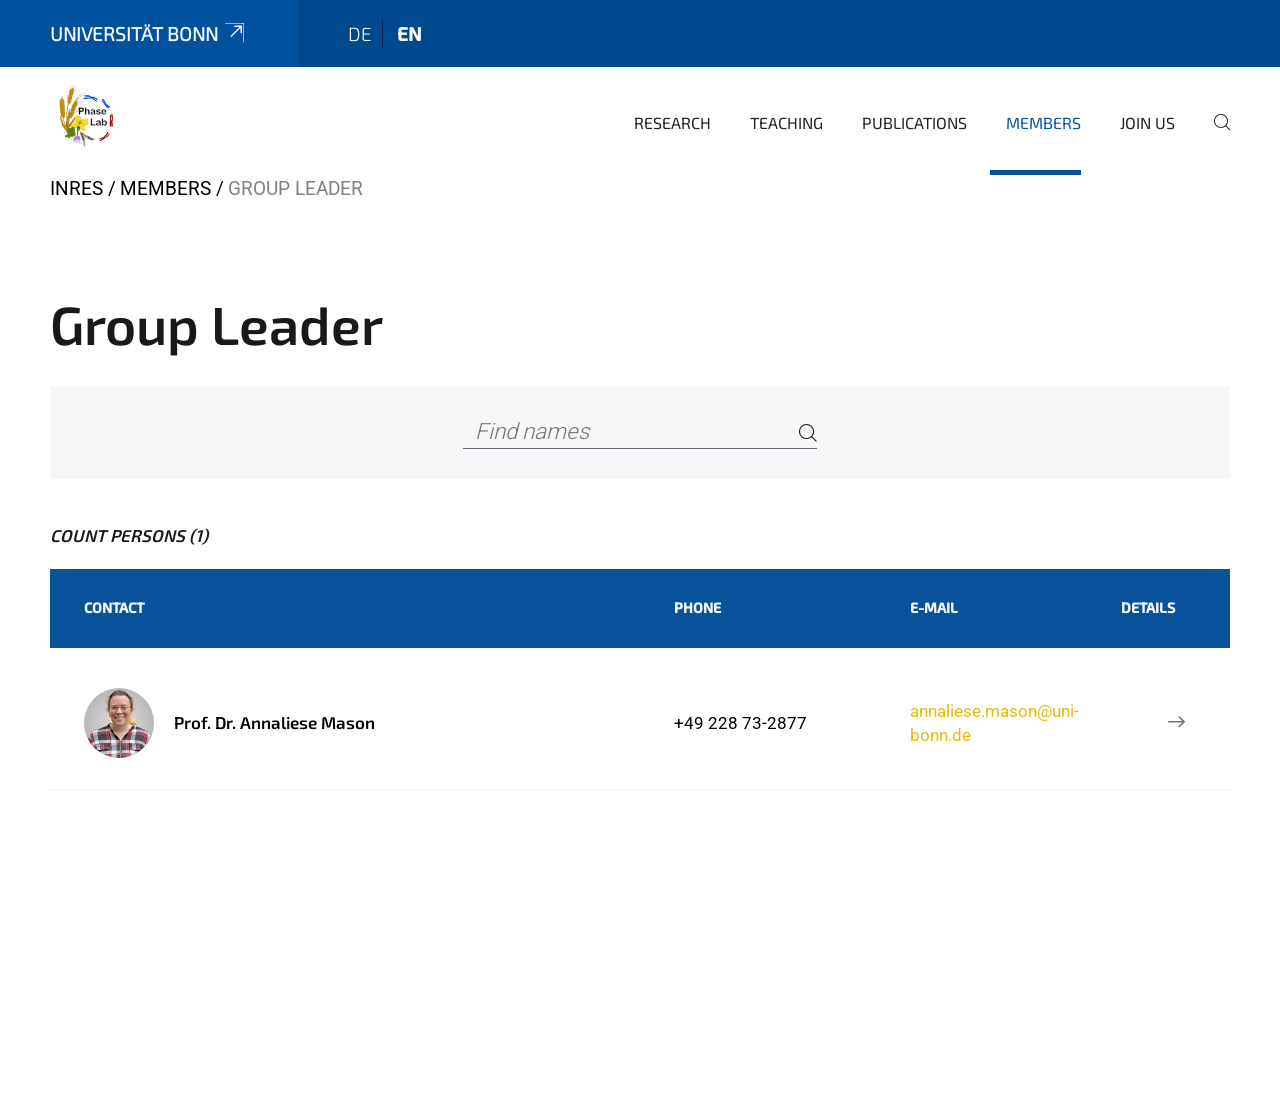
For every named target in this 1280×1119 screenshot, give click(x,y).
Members (1043, 122)
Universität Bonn (149, 33)
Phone (697, 607)
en (409, 33)
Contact (114, 607)
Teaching (786, 122)
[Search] (808, 432)
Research (672, 122)
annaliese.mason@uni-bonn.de (994, 723)
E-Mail (934, 607)
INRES (76, 188)
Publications (914, 122)
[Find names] (640, 432)
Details (1148, 607)
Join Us (1147, 122)
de (360, 33)
